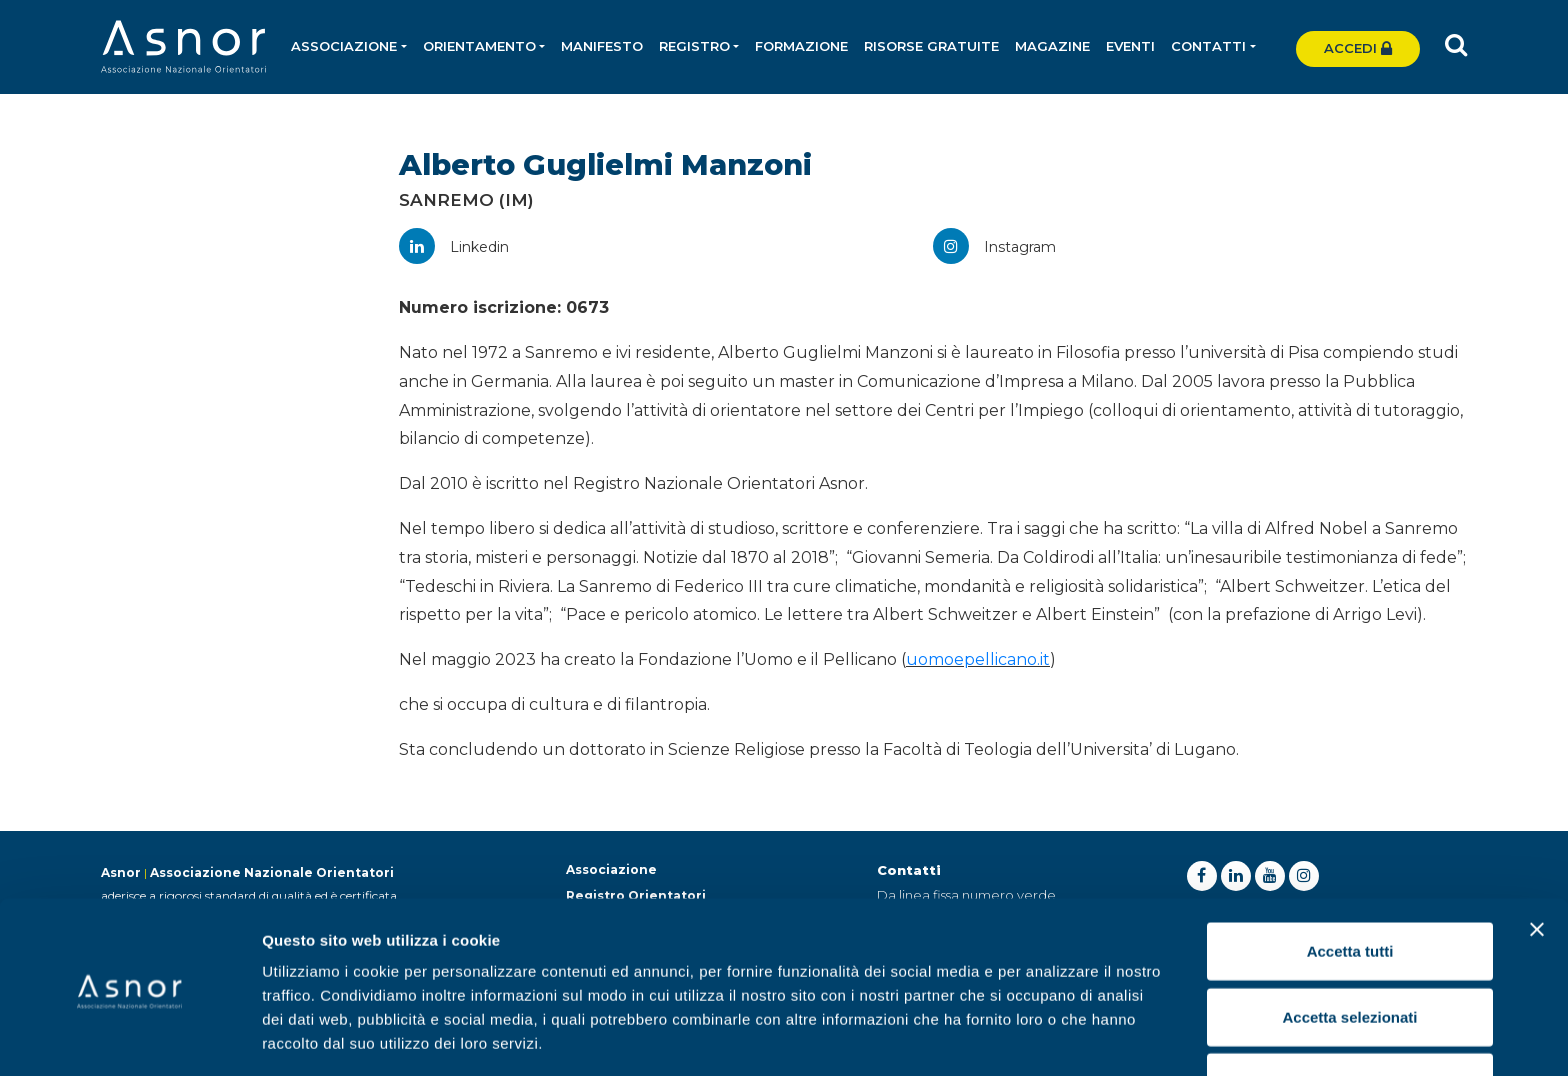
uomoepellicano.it (978, 659)
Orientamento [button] (479, 46)
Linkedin (454, 247)
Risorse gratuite (932, 46)
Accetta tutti (1350, 879)
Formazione (802, 46)
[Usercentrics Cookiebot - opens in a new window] (129, 1037)
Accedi (1358, 48)
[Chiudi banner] (1537, 858)
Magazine (1053, 46)
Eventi (1131, 46)
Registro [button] (695, 46)
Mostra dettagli (1052, 1036)
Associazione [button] (345, 46)
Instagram (994, 247)
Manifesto (603, 46)
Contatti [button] (1209, 46)
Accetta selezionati (1349, 945)
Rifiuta (1350, 1010)
